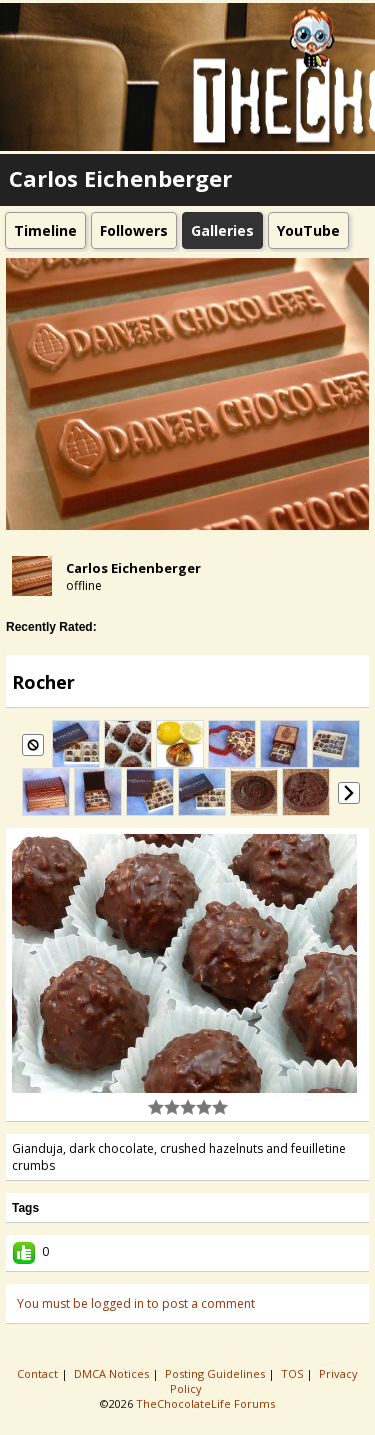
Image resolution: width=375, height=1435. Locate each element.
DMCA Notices (113, 1373)
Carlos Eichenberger (133, 568)
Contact (39, 1373)
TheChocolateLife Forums (205, 1403)
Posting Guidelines (216, 1373)
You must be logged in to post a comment (136, 1303)
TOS (293, 1373)
